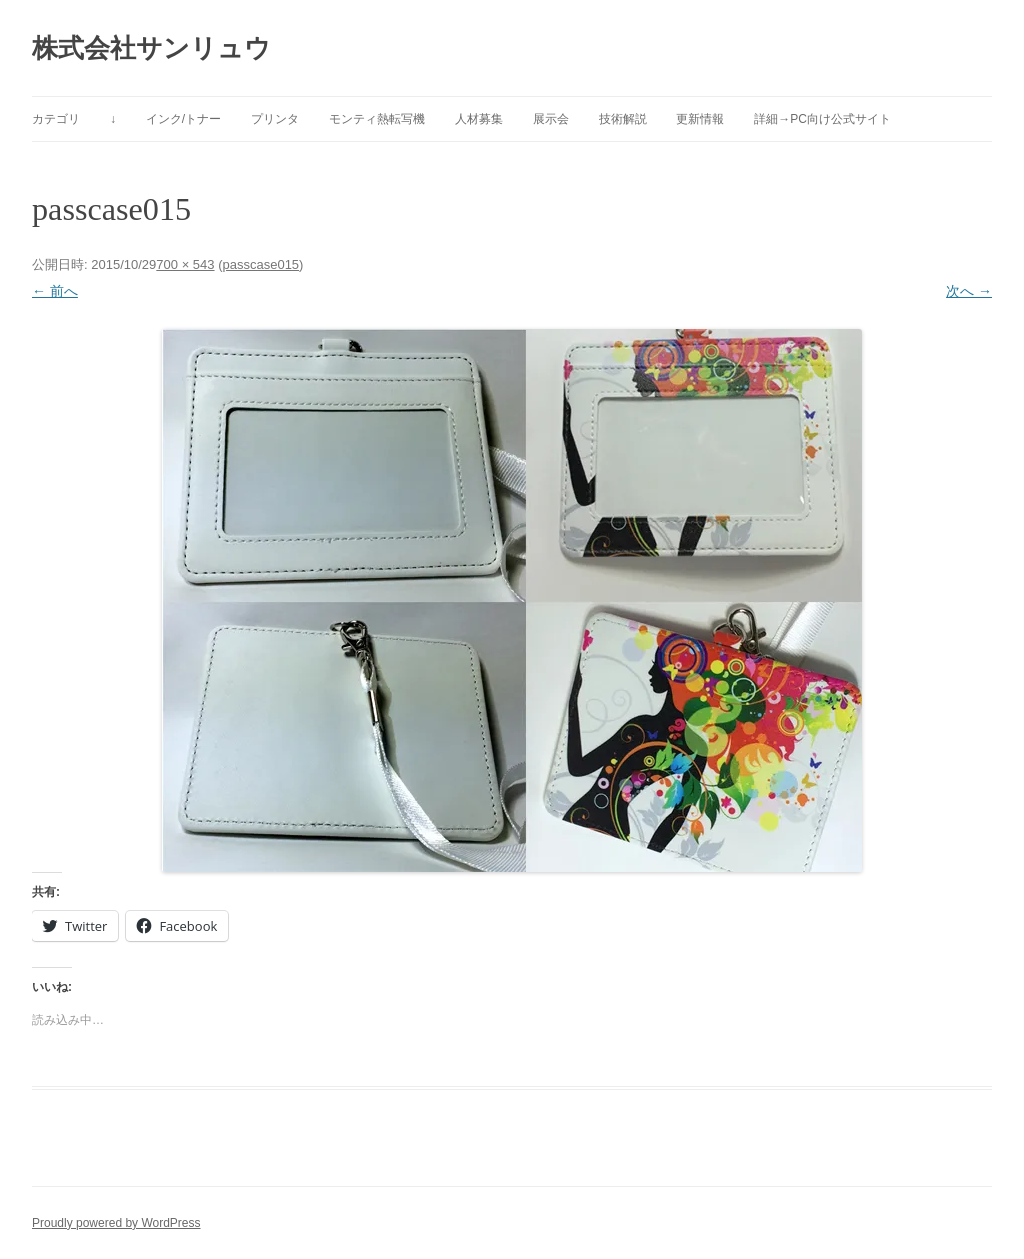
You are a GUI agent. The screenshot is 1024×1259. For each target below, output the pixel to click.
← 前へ (55, 291)
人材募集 (479, 119)
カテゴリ (56, 119)
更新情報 (700, 119)
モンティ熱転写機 (377, 119)
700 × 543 (185, 264)
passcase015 (260, 264)
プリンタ (275, 119)
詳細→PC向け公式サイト (822, 119)
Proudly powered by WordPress (116, 1223)
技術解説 (623, 119)
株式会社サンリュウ (151, 48)
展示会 (551, 119)
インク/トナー (183, 119)
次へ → (969, 291)
